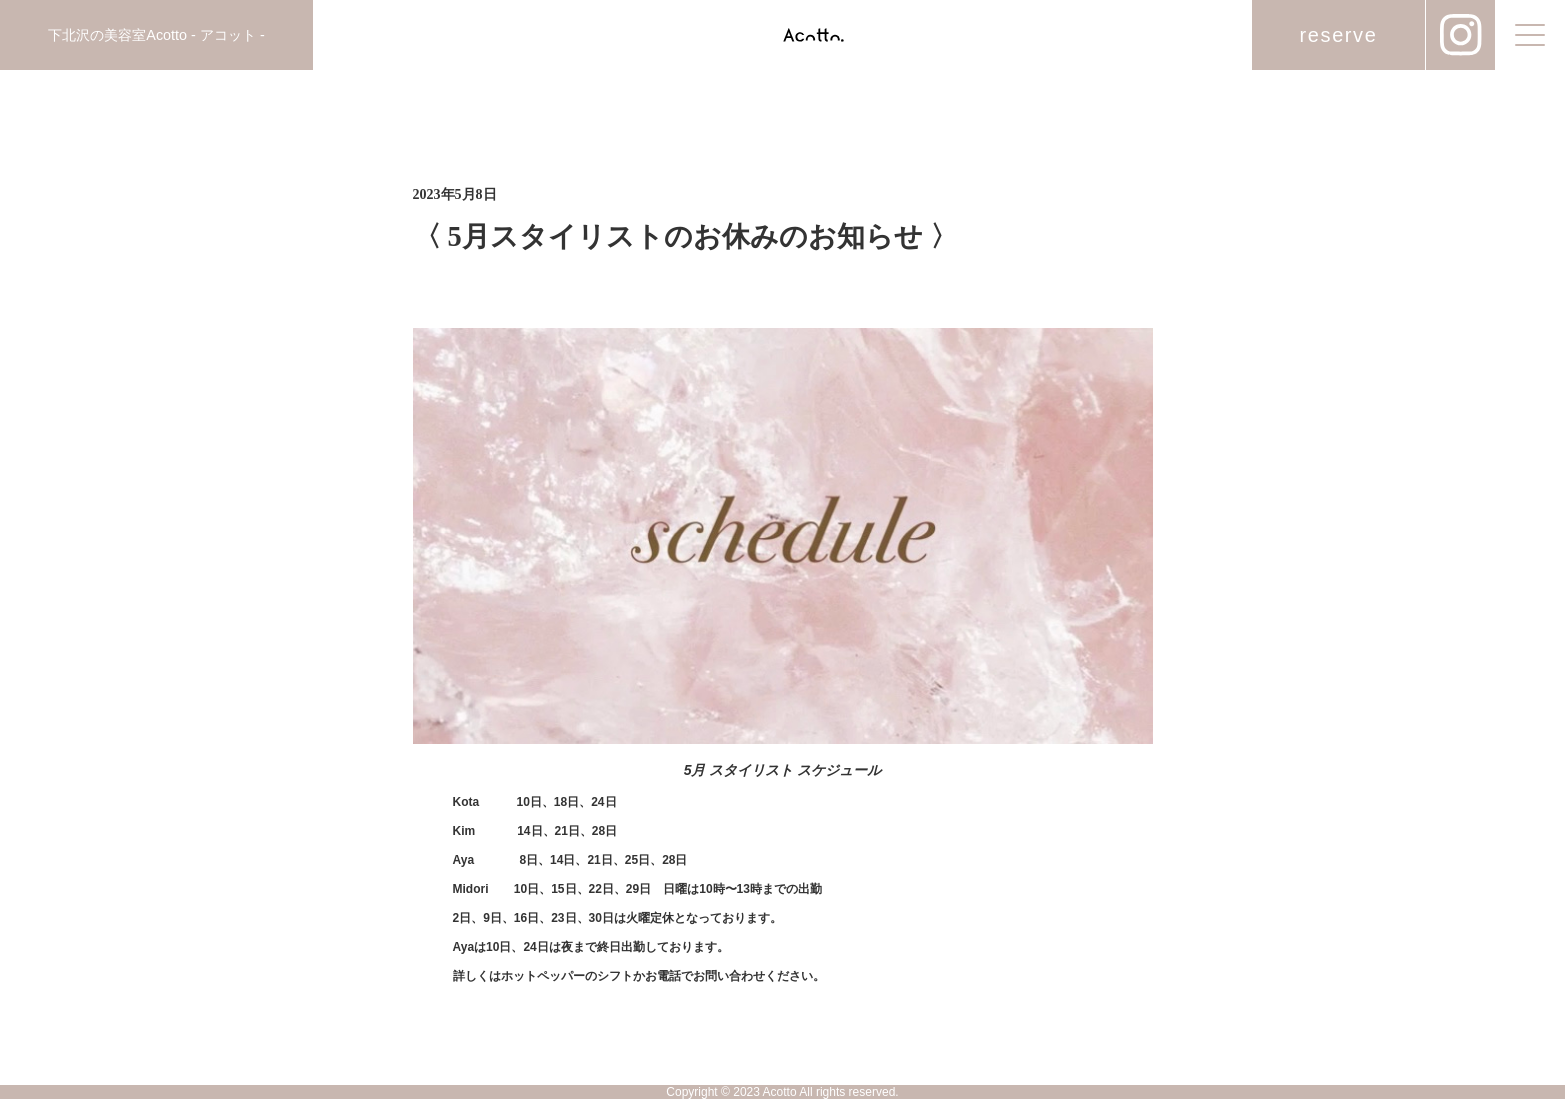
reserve (1339, 35)
